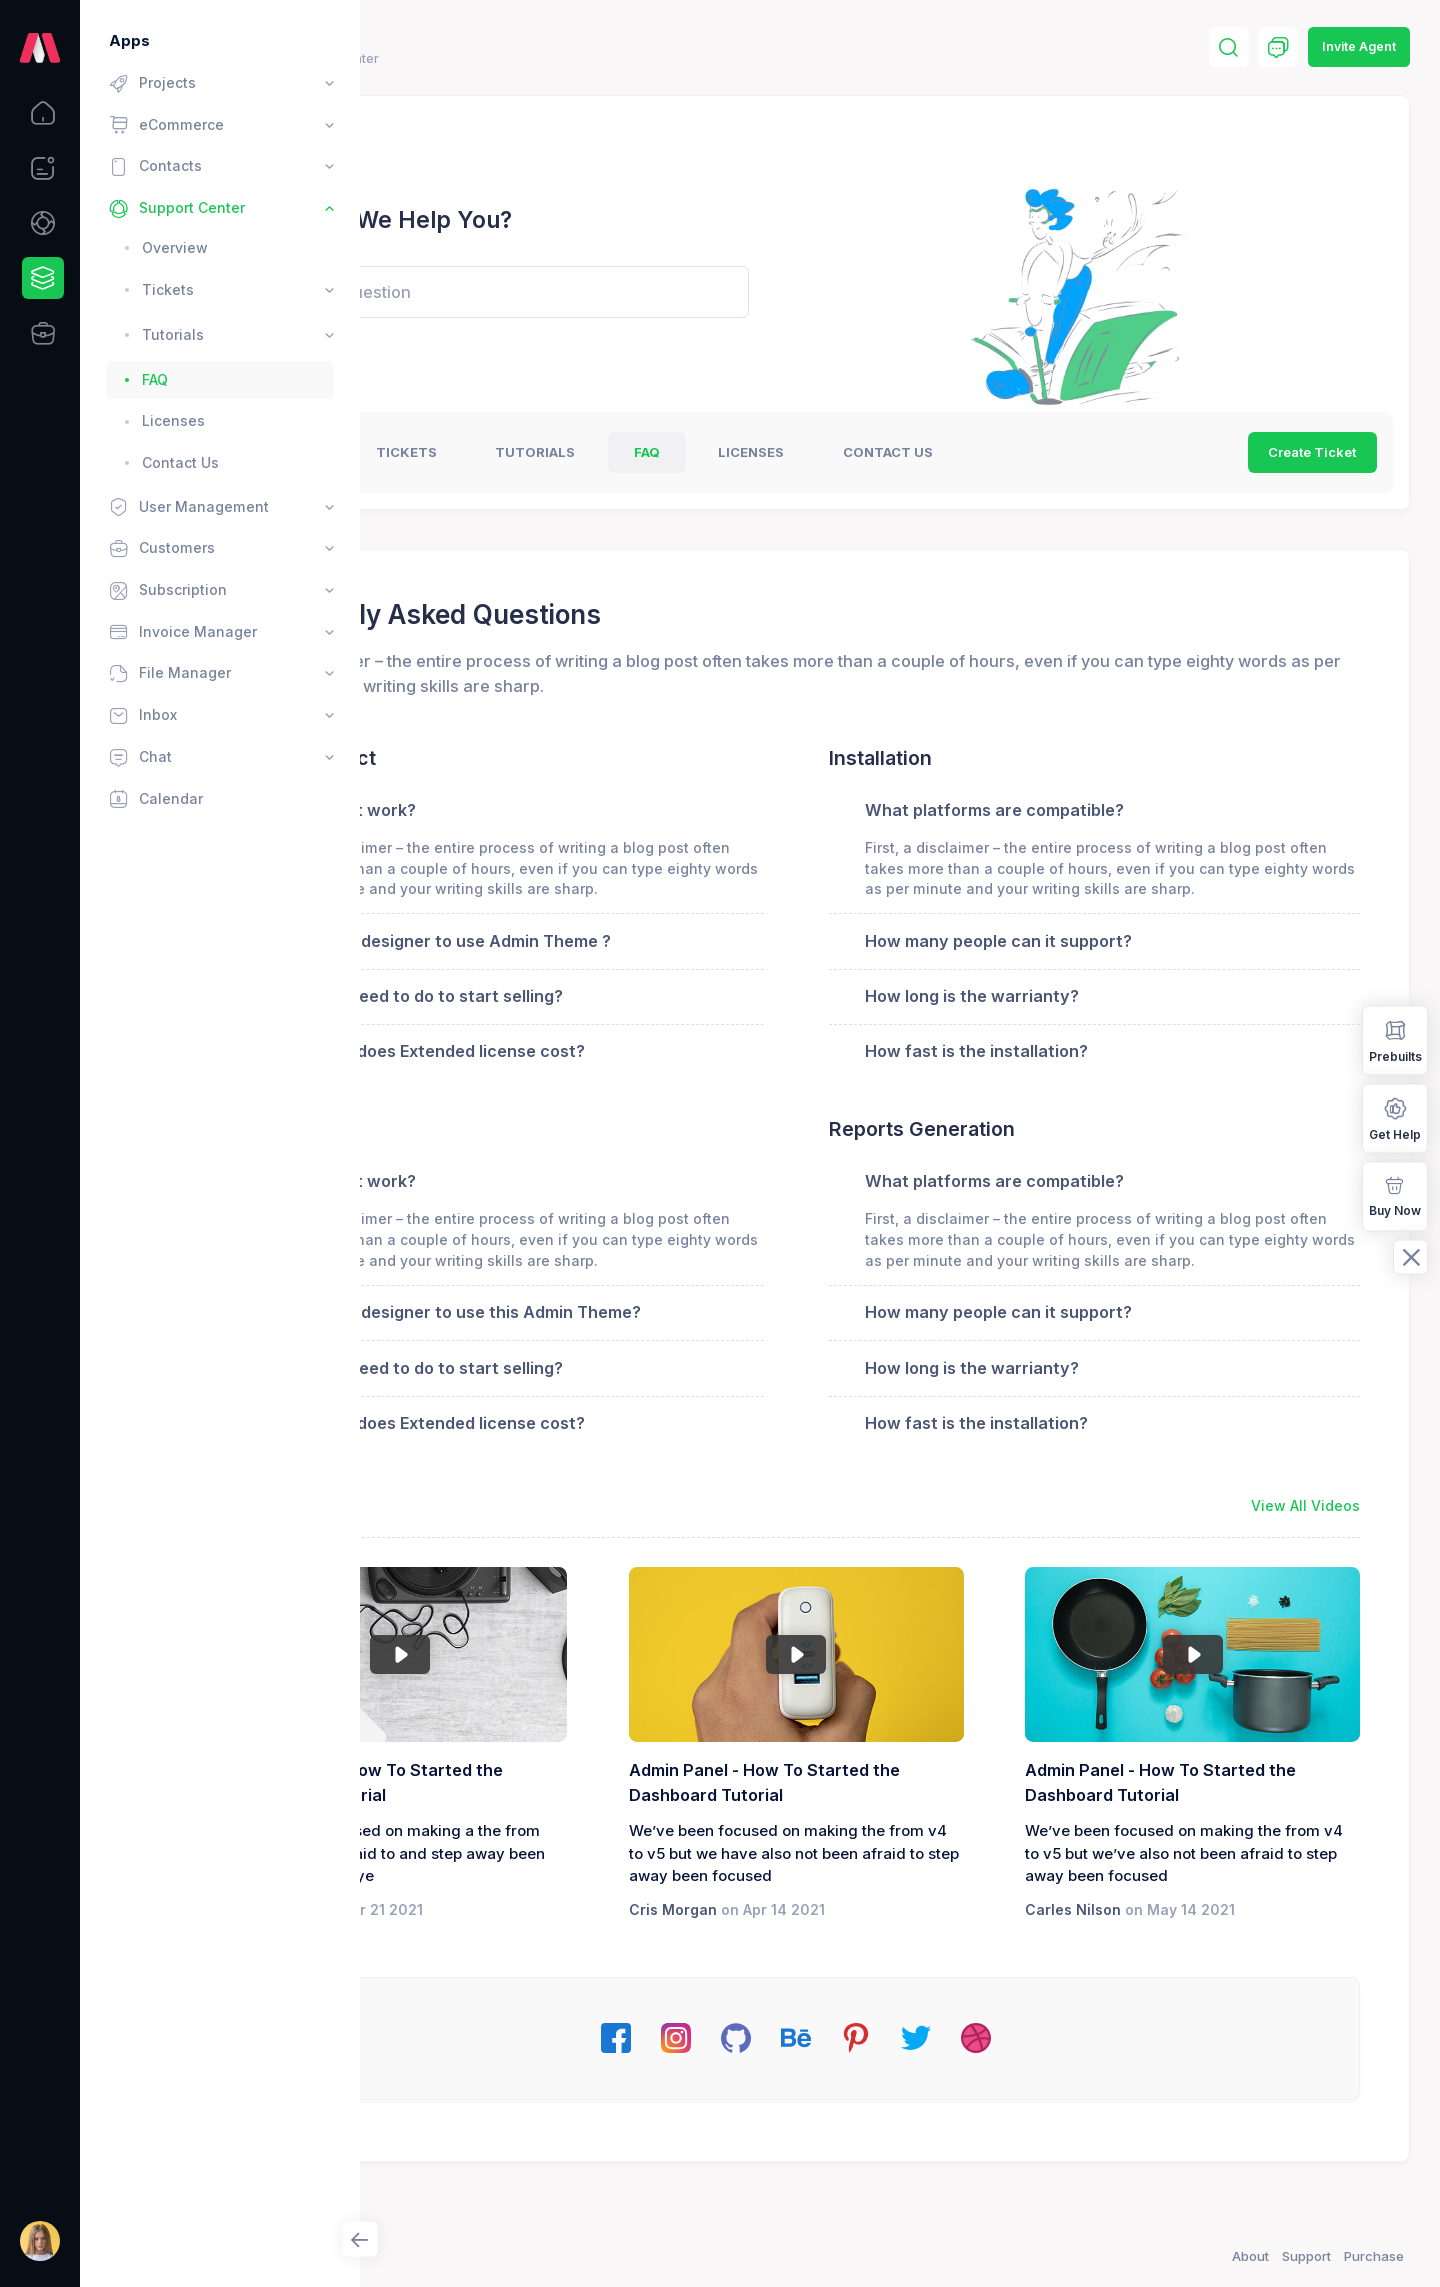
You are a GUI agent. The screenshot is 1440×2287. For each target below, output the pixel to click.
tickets (613, 452)
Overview (489, 452)
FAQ (854, 452)
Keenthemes (479, 2256)
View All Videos (1305, 1547)
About (1250, 2256)
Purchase (1374, 2256)
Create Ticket (1312, 452)
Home (408, 58)
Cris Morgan (811, 1974)
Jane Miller (480, 1951)
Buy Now (1395, 1194)
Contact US (1095, 452)
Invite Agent (1359, 46)
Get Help (1395, 1117)
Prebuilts (1395, 1039)
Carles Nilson (1143, 1974)
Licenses (959, 452)
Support (1306, 2256)
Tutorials (743, 452)
